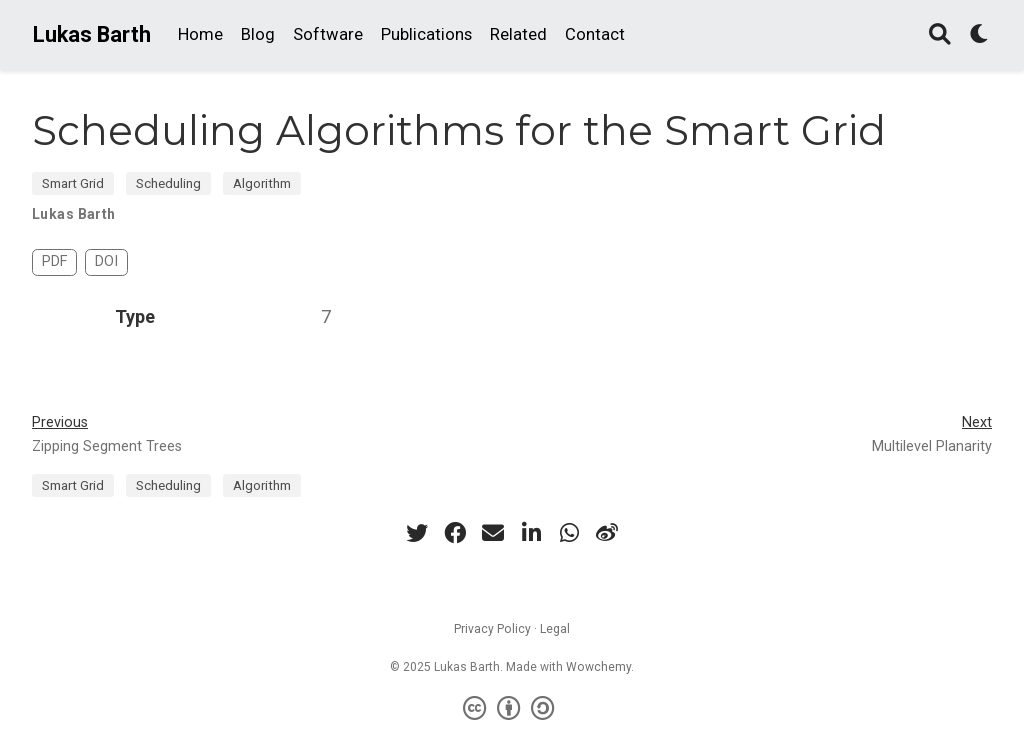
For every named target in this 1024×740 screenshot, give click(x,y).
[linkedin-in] (531, 533)
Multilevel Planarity (932, 446)
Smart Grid (73, 183)
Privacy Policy (492, 629)
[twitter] (417, 533)
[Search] (940, 35)
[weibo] (607, 533)
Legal (555, 629)
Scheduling (168, 183)
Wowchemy (598, 667)
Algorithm (262, 183)
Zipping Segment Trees (107, 446)
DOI (106, 261)
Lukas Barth (92, 34)
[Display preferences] (980, 35)
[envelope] (493, 533)
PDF (54, 261)
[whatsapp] (569, 533)
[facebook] (455, 533)
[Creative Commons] (512, 709)
